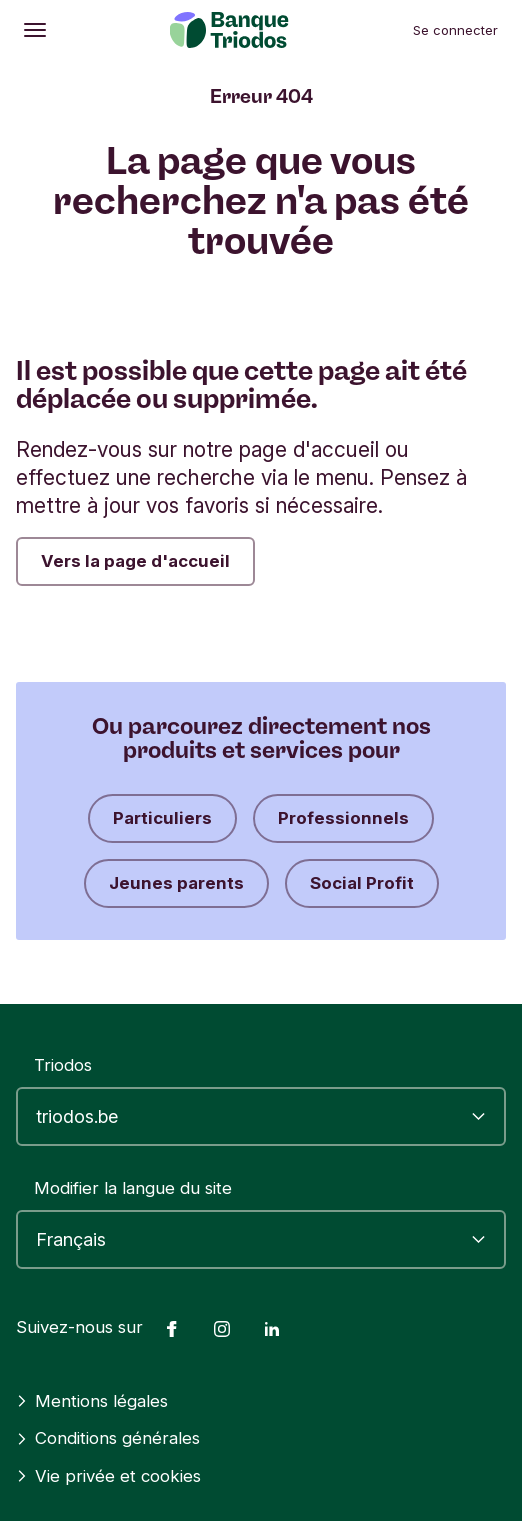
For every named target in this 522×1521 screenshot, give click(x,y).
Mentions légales (92, 1401)
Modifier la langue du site (133, 1188)
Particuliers (162, 818)
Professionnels (343, 818)
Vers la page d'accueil (135, 561)
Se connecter (455, 30)
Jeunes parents (176, 883)
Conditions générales (108, 1438)
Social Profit (362, 883)
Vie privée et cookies (108, 1476)
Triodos (63, 1065)
